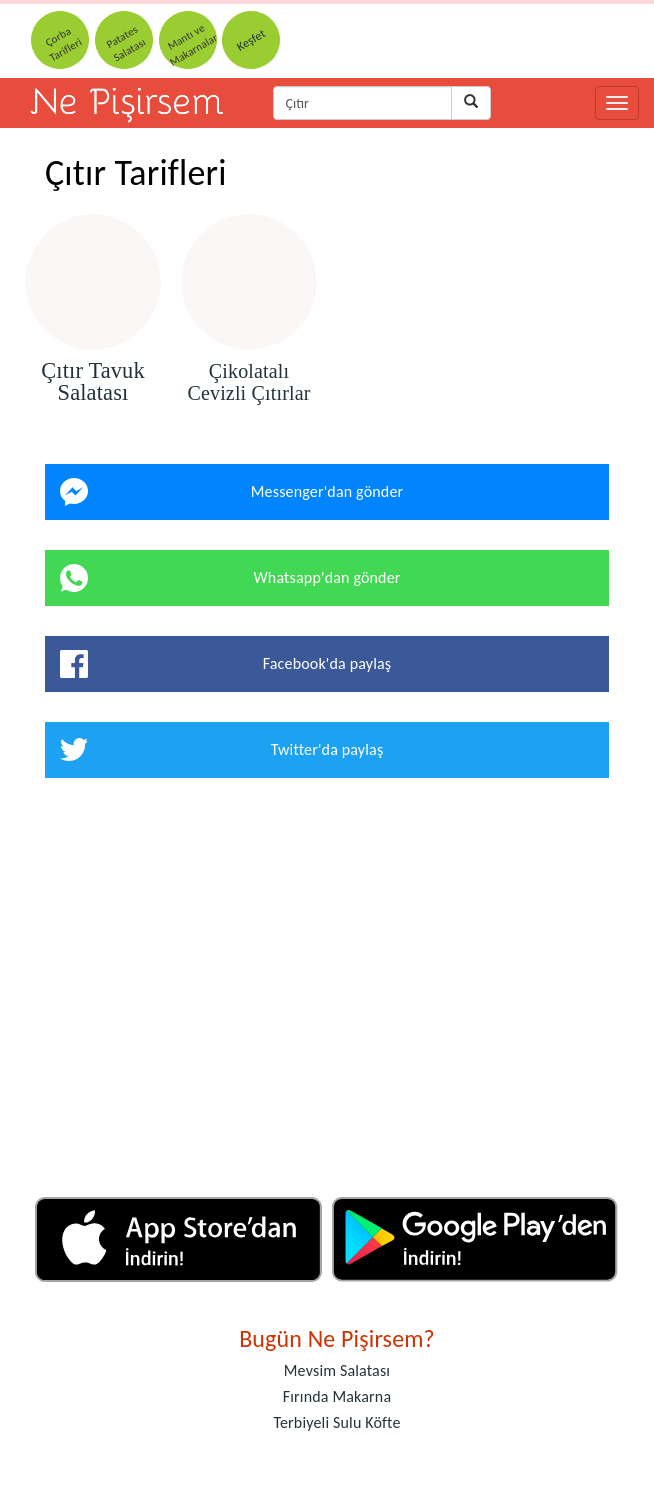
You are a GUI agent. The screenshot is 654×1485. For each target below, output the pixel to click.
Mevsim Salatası (337, 1370)
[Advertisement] (327, 995)
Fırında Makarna (337, 1396)
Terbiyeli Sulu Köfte (336, 1422)
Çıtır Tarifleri (136, 173)
